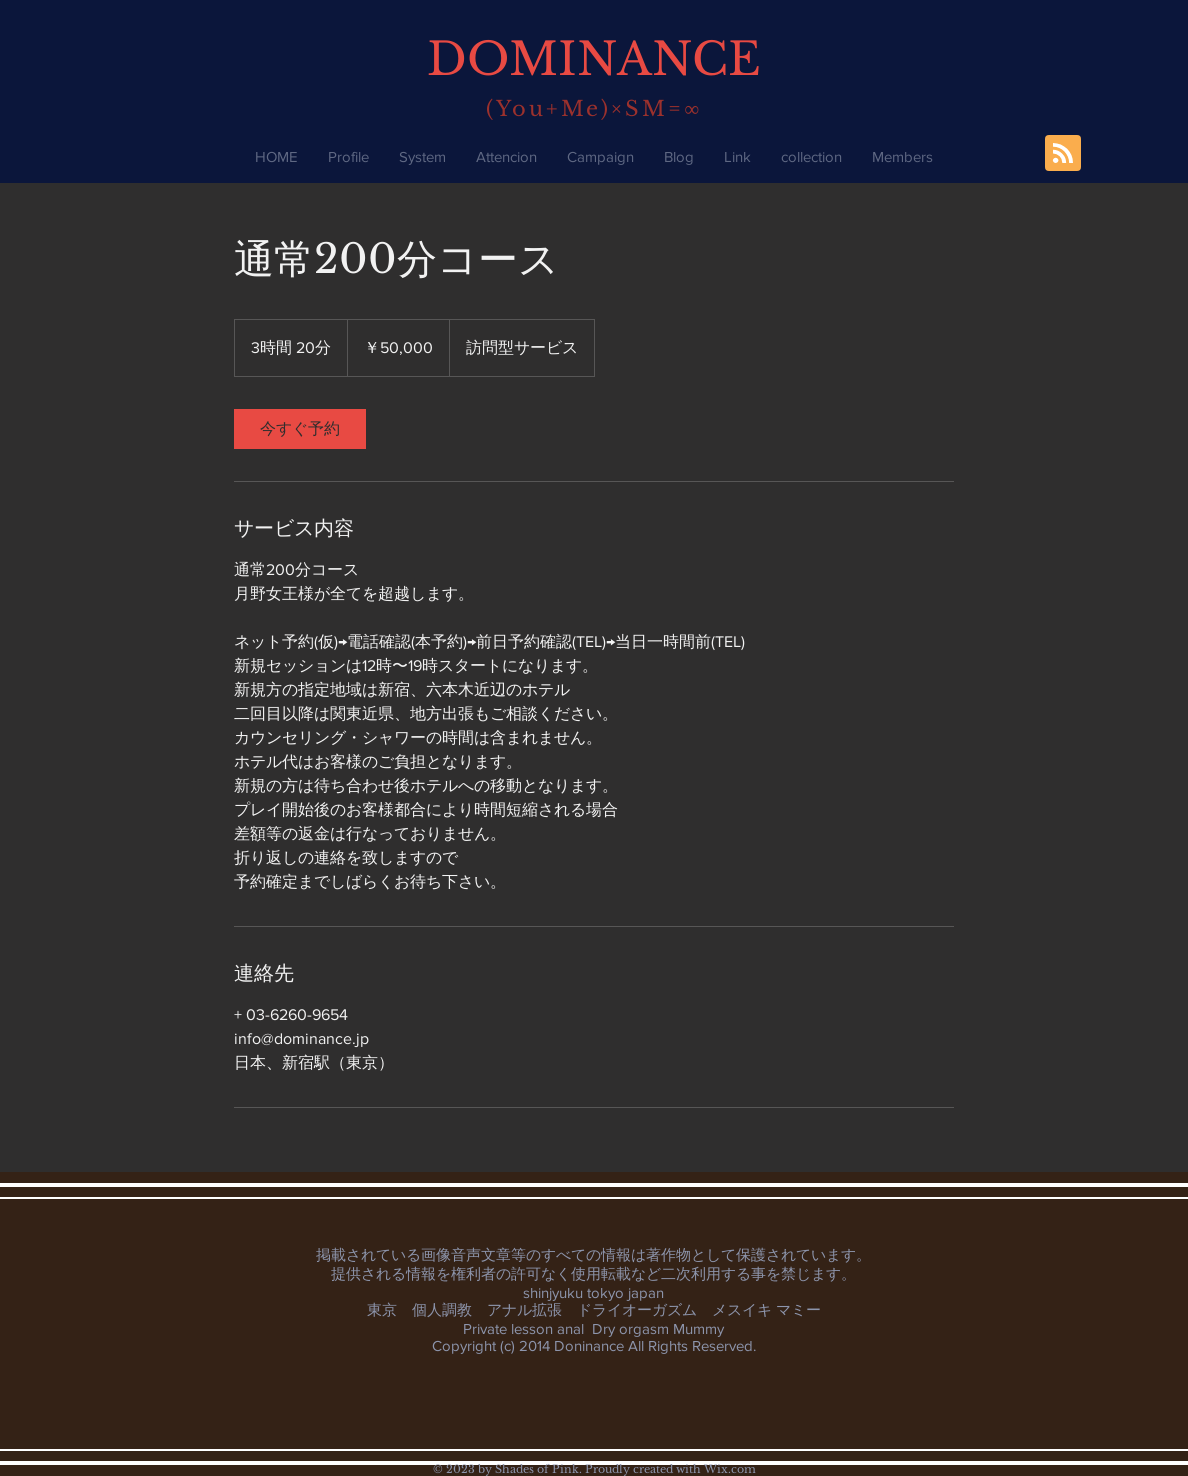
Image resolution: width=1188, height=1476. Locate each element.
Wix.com (730, 1469)
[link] (300, 429)
